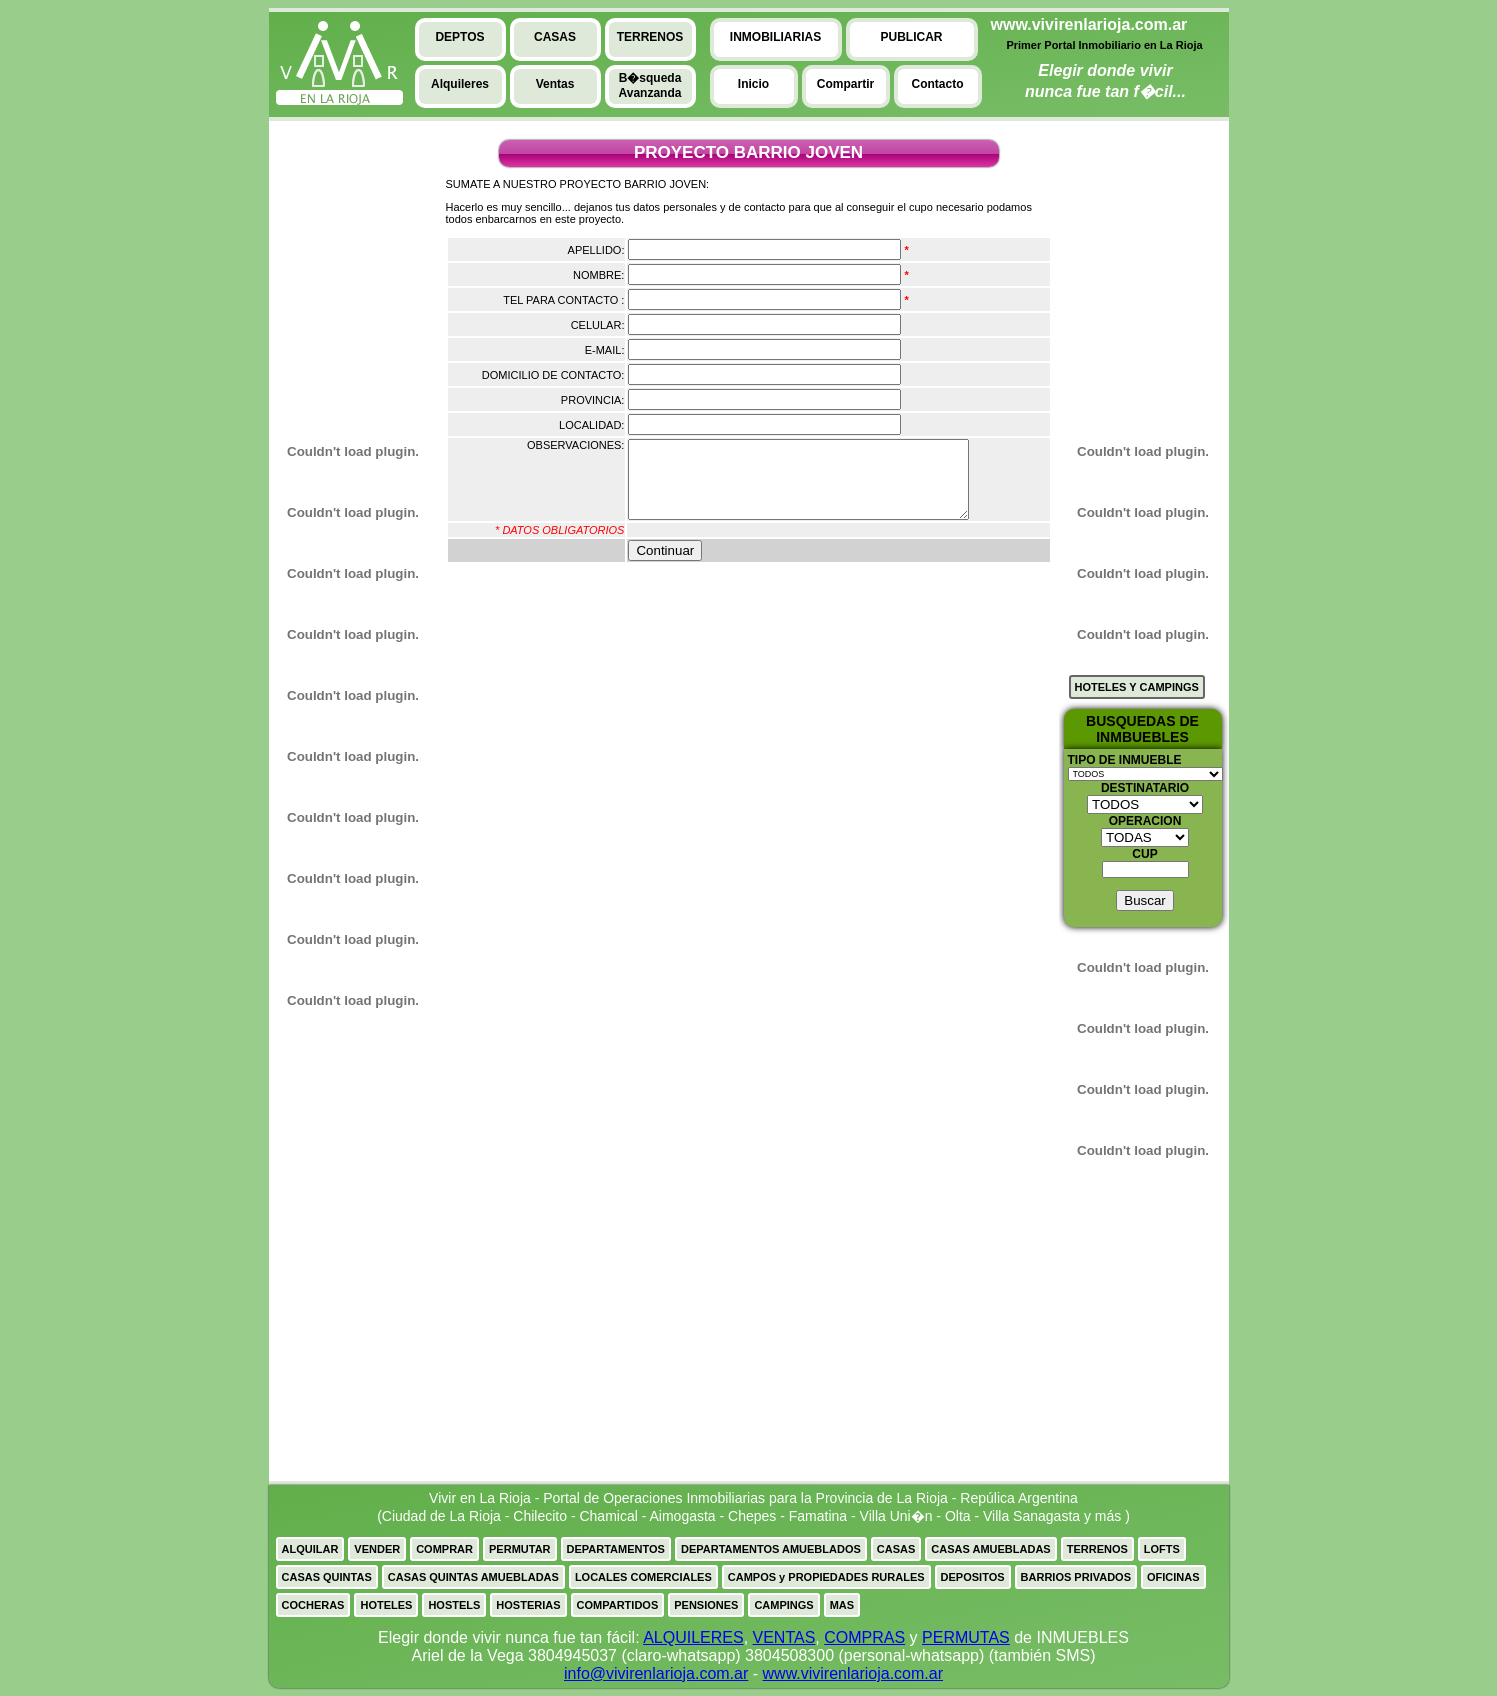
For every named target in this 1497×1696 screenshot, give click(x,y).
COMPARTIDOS (618, 1605)
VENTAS (784, 1637)
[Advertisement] (344, 271)
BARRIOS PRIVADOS (1076, 1577)
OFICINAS (1173, 1577)
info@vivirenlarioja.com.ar (656, 1673)
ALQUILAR (310, 1549)
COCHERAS (313, 1605)
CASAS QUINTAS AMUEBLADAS (473, 1577)
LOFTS (1162, 1549)
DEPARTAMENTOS (616, 1549)
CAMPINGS (783, 1605)
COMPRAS (864, 1637)
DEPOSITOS (973, 1577)
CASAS (896, 1549)
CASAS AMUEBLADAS (990, 1549)
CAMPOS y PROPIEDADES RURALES (826, 1577)
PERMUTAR (520, 1549)
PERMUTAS (966, 1637)
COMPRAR (444, 1549)
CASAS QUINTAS (327, 1577)
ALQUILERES (693, 1637)
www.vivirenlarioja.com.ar (853, 1673)
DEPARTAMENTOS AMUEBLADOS (771, 1549)
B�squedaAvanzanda (650, 85)
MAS (842, 1605)
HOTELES (386, 1605)
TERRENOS (1097, 1549)
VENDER (377, 1549)
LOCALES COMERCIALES (643, 1577)
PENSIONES (706, 1605)
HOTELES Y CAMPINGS (1137, 687)
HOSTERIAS (528, 1605)
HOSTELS (454, 1605)
